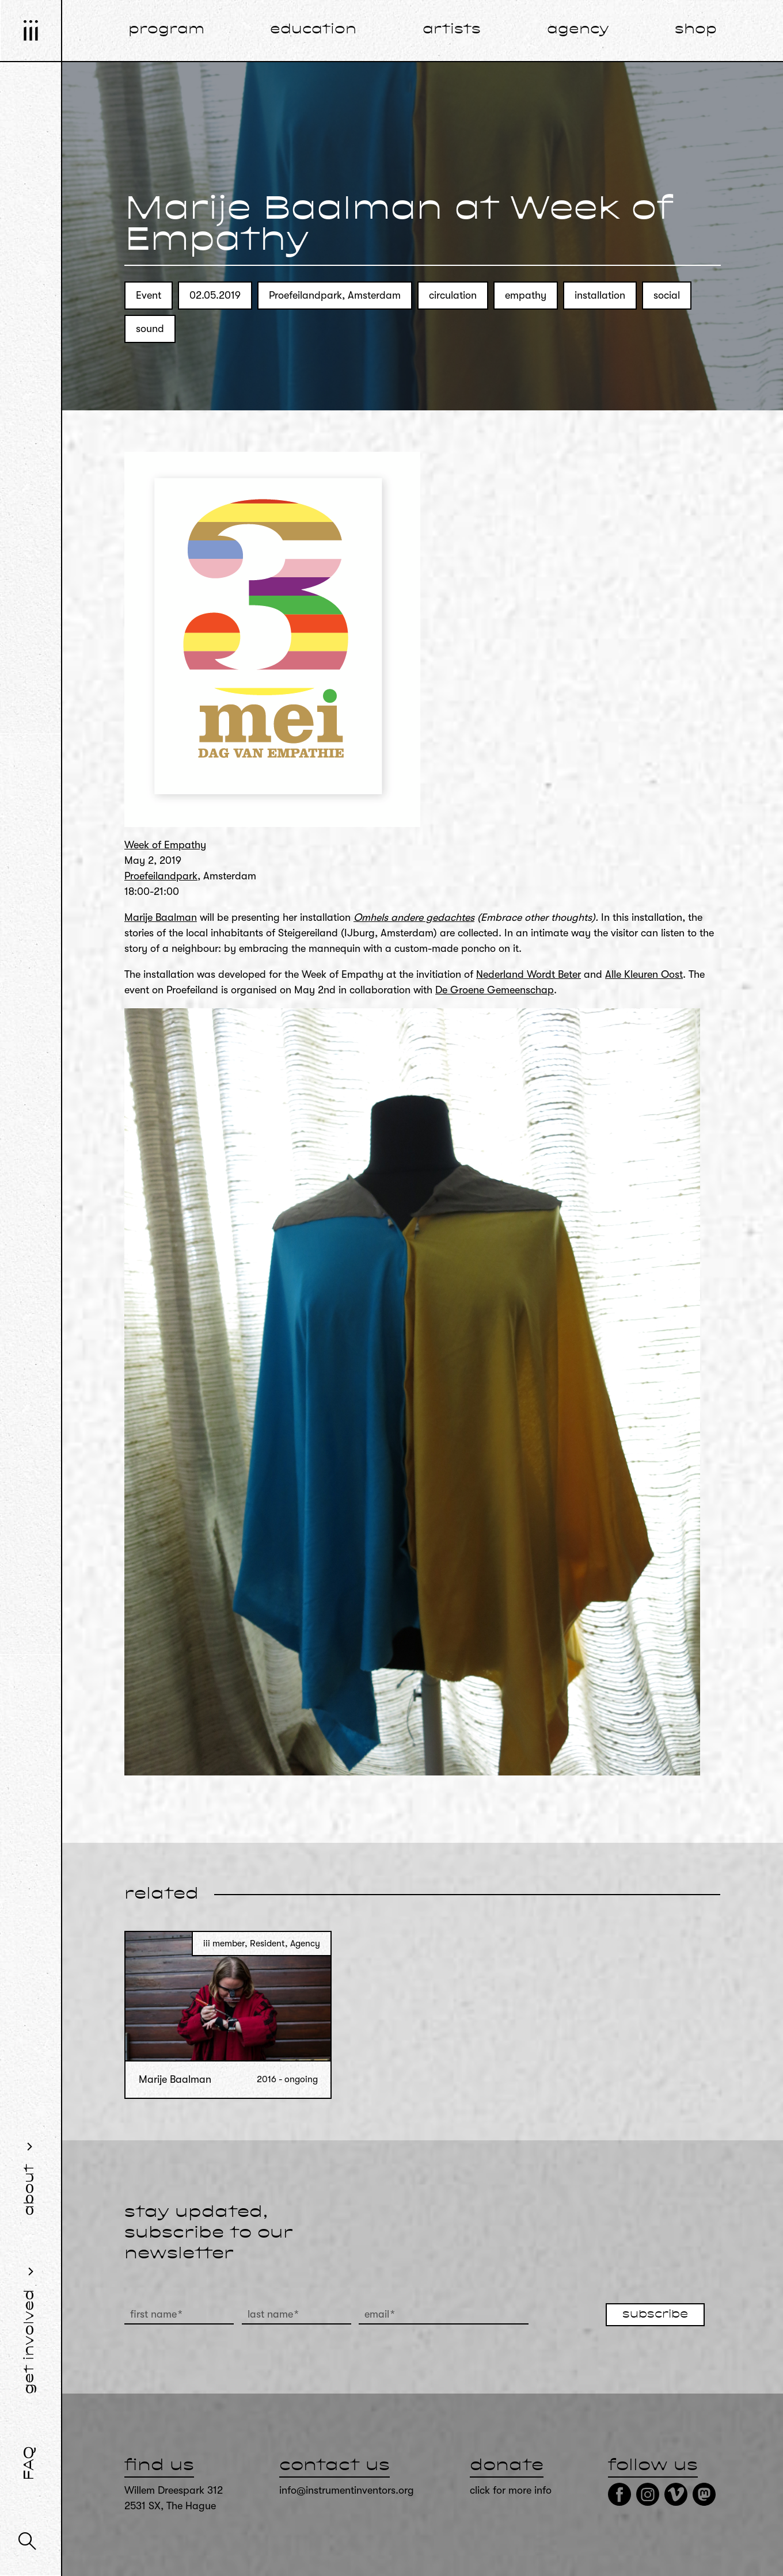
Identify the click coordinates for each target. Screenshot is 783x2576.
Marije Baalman (160, 917)
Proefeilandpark (160, 876)
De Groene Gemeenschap (494, 990)
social (666, 295)
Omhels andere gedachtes (414, 917)
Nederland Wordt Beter (528, 974)
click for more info (511, 2490)
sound (150, 328)
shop (696, 30)
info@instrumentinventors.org (346, 2490)
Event (148, 295)
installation (600, 295)
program (166, 30)
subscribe (655, 2315)
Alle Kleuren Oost (644, 974)
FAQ (30, 2463)
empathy (525, 295)
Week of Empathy (165, 845)
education (313, 30)
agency (578, 30)
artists (452, 30)
